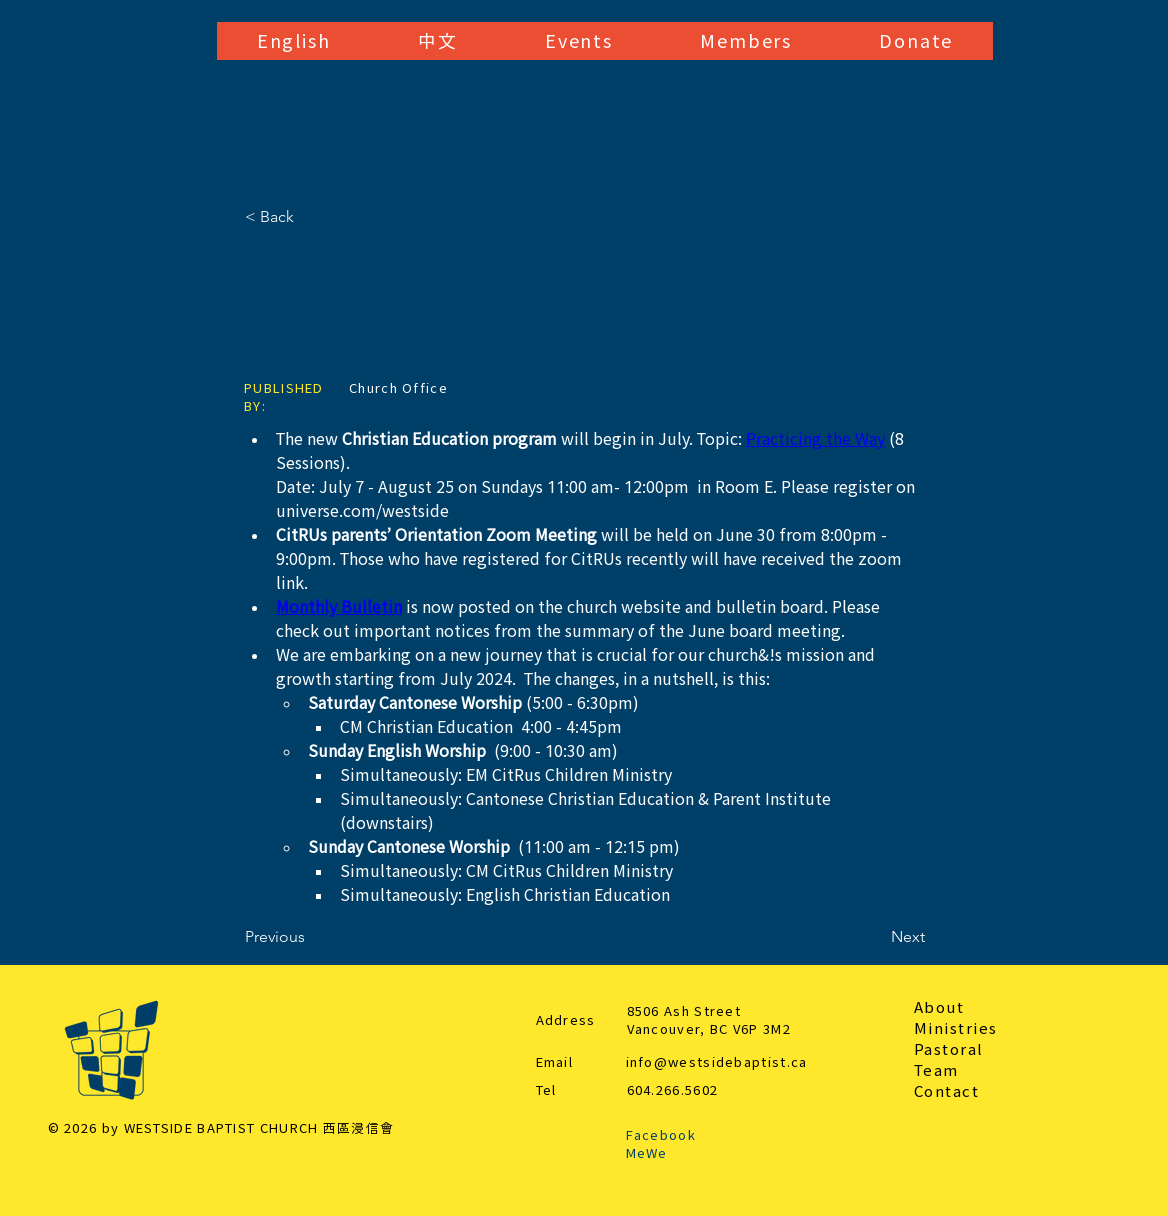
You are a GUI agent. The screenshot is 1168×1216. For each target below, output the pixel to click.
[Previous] (311, 937)
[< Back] (311, 217)
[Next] (875, 937)
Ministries (956, 1028)
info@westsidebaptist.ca (717, 1062)
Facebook (661, 1135)
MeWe (647, 1153)
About (939, 1007)
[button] (293, 41)
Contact (947, 1091)
